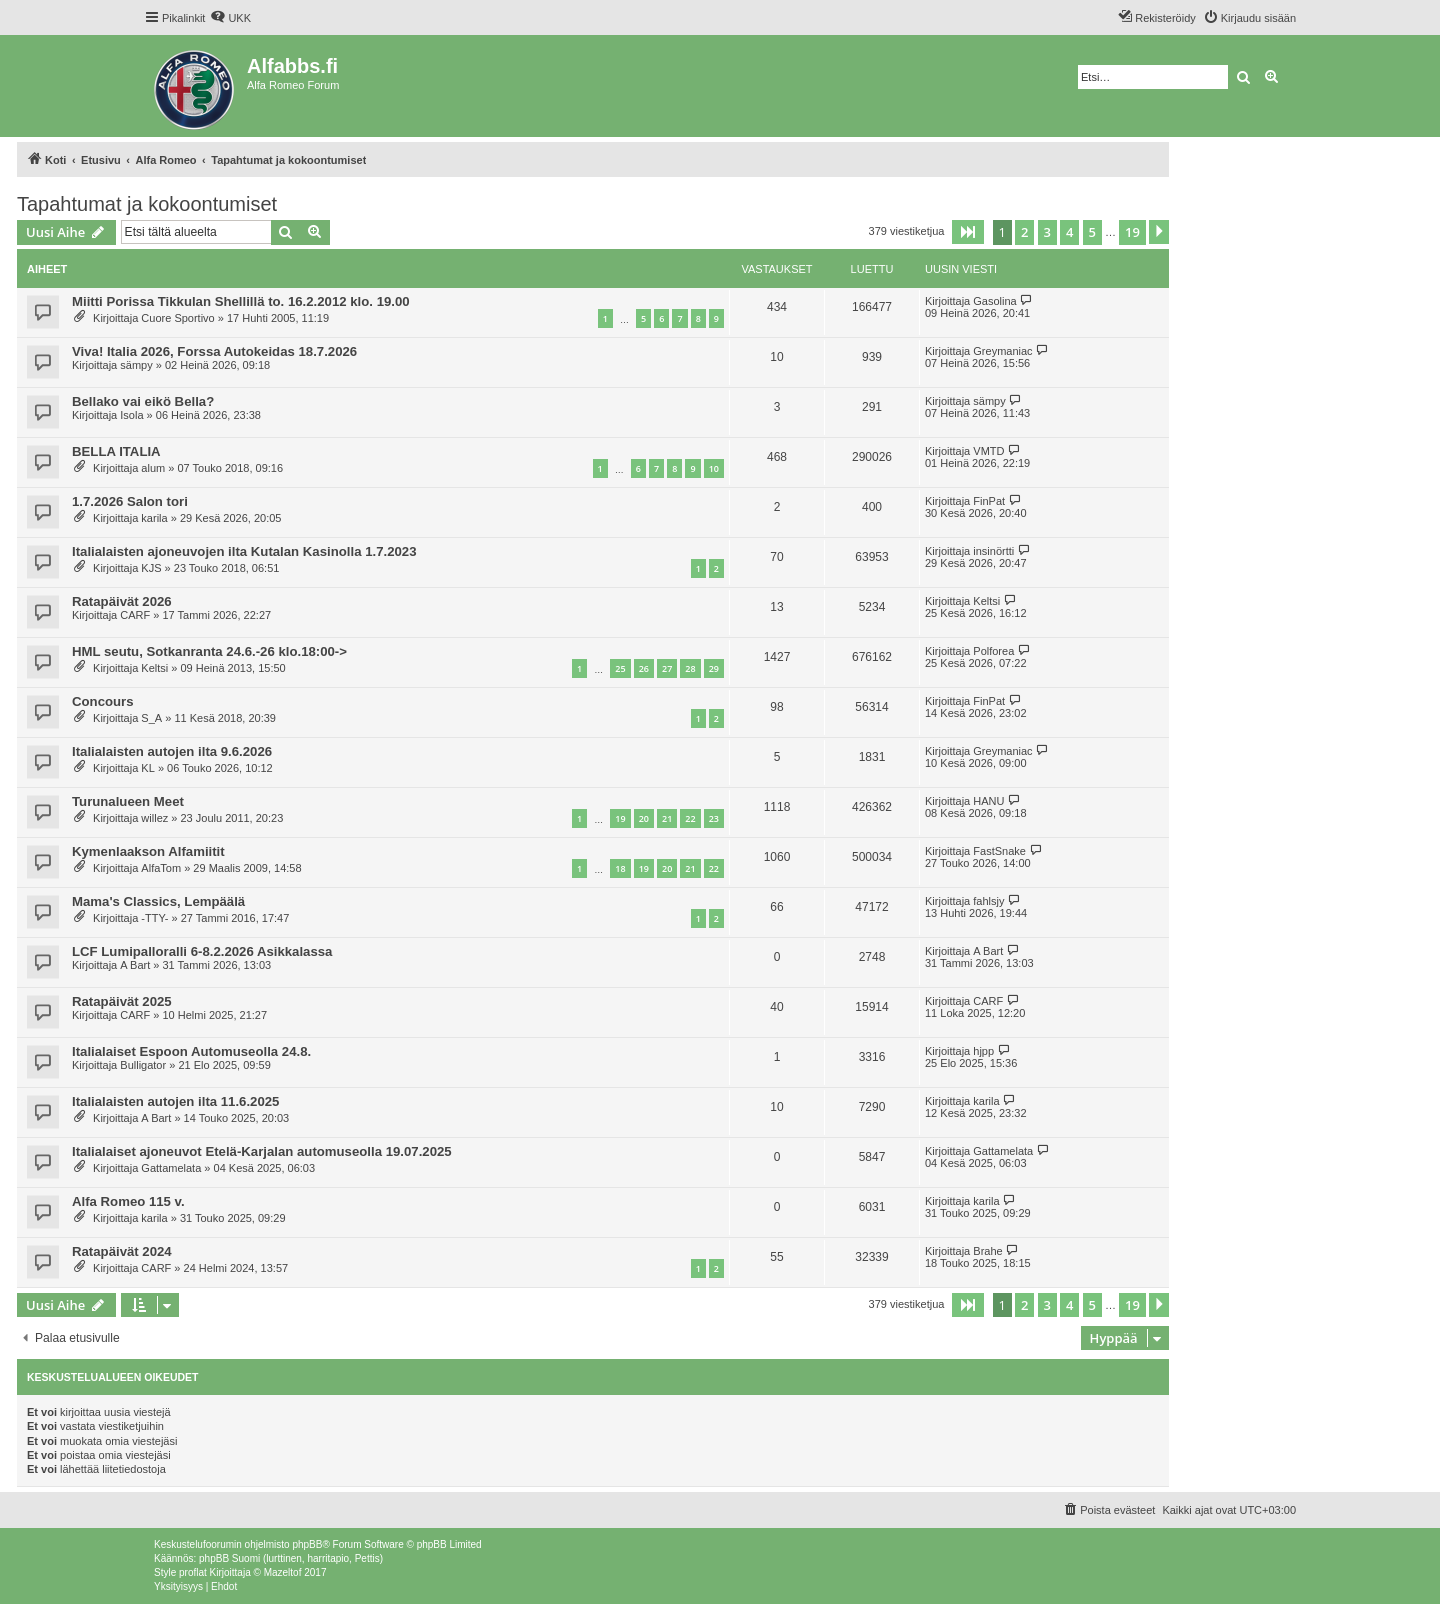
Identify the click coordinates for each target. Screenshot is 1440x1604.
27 (667, 668)
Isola (131, 415)
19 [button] (1132, 232)
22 (690, 818)
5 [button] (1092, 232)
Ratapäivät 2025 (122, 1001)
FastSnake (999, 851)
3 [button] (1047, 232)
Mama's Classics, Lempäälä (158, 901)
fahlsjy (988, 901)
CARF (135, 615)
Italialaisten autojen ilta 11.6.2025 (175, 1101)
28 (690, 668)
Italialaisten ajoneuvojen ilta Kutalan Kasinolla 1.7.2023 (244, 551)
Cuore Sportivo (177, 318)
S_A (151, 718)
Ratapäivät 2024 (122, 1251)
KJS (151, 568)
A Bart (135, 965)
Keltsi (986, 601)
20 (644, 818)
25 (620, 668)
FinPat (989, 501)
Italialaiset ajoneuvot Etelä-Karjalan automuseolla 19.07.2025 (262, 1151)
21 (667, 818)
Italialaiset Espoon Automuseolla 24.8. (191, 1051)
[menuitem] (230, 18)
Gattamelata (171, 1168)
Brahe (987, 1251)
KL (147, 768)
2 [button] (1024, 232)
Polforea (993, 651)
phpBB (307, 1544)
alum (153, 468)
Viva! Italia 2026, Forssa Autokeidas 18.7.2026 (214, 351)
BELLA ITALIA (116, 451)
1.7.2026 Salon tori (130, 501)
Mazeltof (283, 1572)
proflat (193, 1572)
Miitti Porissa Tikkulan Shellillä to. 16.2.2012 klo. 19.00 (241, 301)
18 (620, 868)
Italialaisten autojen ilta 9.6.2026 (172, 751)
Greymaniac (1002, 351)
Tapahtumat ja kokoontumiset (147, 204)
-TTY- (154, 918)
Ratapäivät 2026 (122, 601)
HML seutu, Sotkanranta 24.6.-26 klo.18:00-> (209, 651)
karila (154, 518)
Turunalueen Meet (128, 801)
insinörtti (993, 551)
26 (644, 668)
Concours (103, 701)
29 (714, 668)
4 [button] (1069, 232)
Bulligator (143, 1065)
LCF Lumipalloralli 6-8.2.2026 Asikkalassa (202, 951)
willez (154, 818)
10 (714, 468)
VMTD (988, 451)
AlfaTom (161, 868)
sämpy (136, 365)
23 (714, 818)
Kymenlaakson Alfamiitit (148, 851)
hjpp (983, 1051)
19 (620, 818)
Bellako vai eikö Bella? (143, 401)
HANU (988, 801)
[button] (968, 232)
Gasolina (994, 301)
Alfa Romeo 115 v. (128, 1201)
